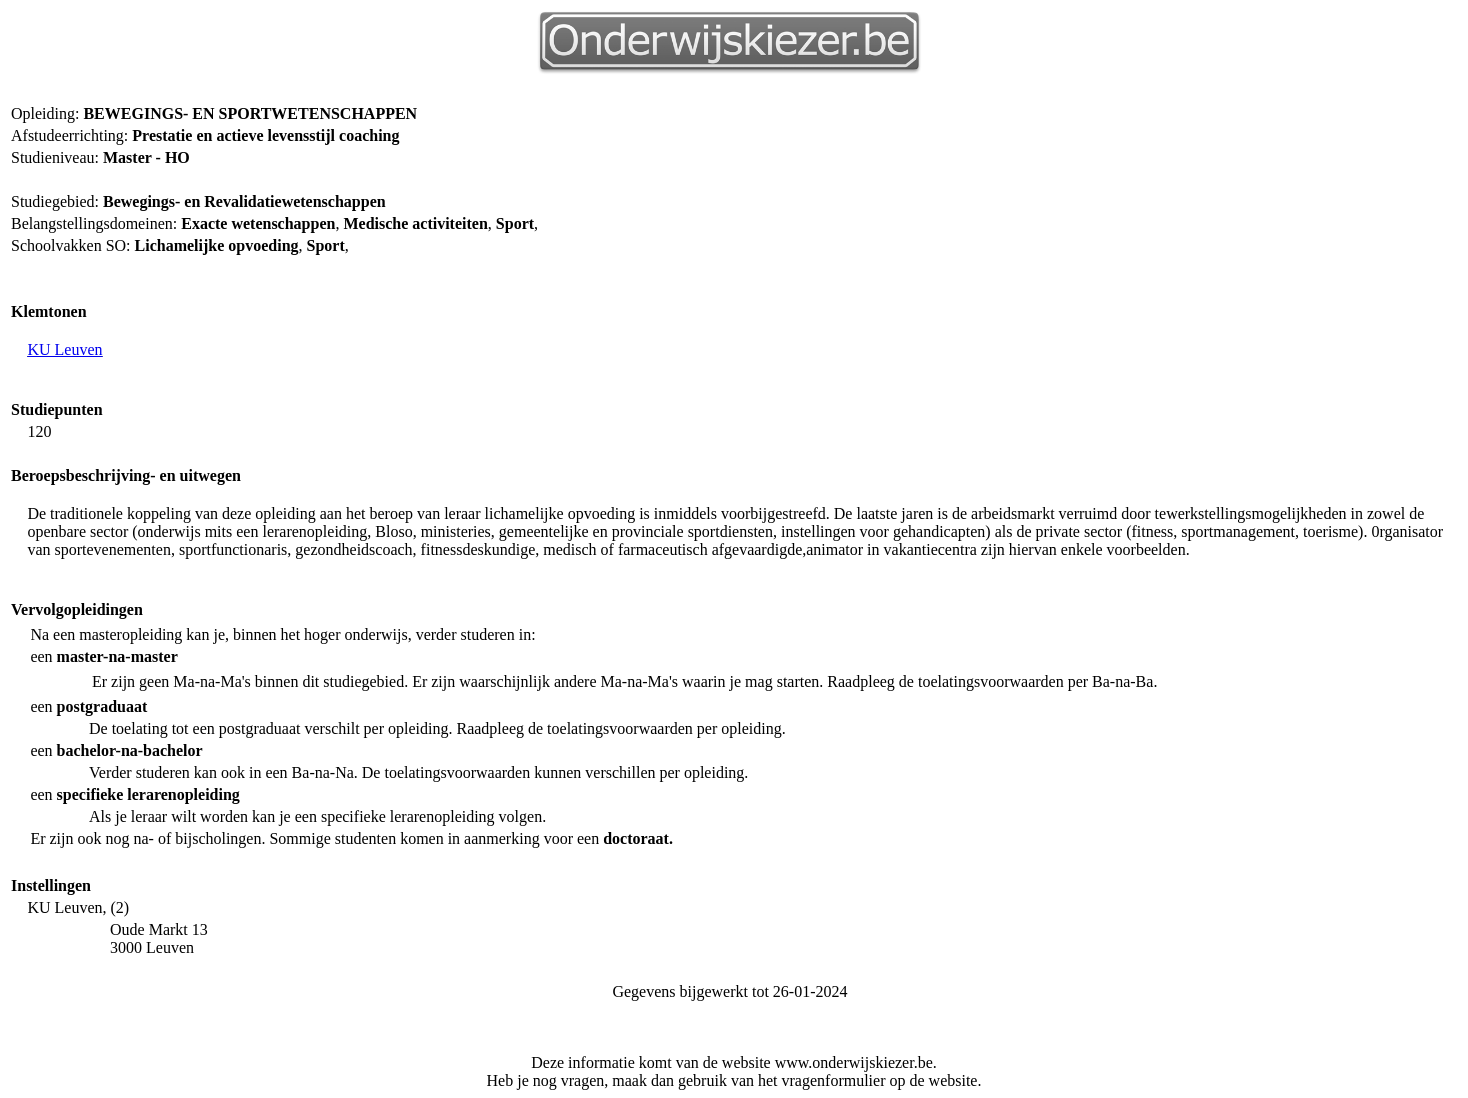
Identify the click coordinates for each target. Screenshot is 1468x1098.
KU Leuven (64, 349)
